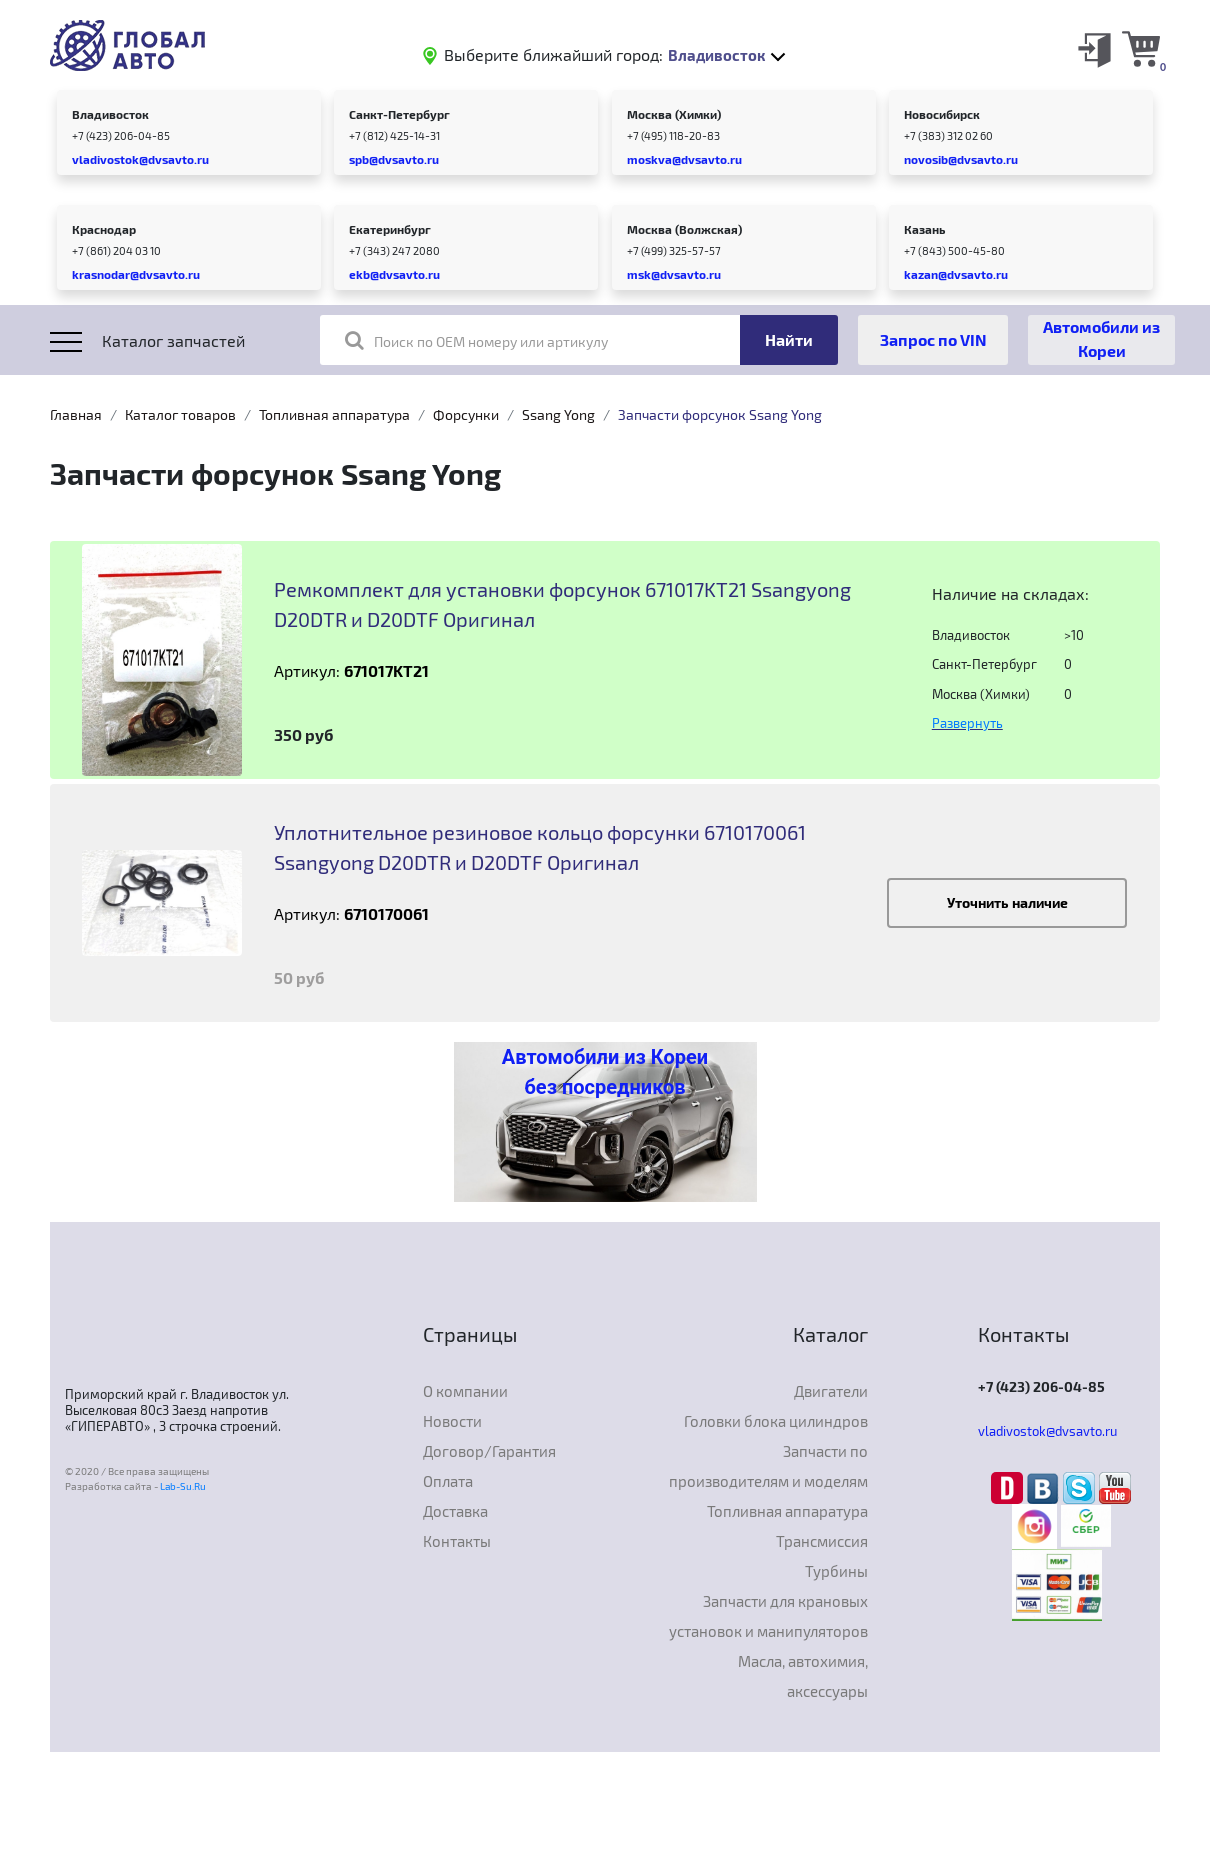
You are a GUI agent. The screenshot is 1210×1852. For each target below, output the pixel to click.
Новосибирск (942, 114)
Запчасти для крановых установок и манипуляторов (768, 1616)
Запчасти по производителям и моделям (768, 1466)
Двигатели (831, 1391)
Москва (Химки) (674, 114)
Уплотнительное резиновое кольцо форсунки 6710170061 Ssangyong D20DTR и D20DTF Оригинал (540, 847)
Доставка (455, 1511)
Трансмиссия (822, 1541)
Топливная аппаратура (334, 414)
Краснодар (104, 229)
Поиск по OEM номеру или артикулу (476, 340)
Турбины (836, 1571)
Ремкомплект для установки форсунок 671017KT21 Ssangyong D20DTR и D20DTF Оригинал (562, 604)
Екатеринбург (390, 229)
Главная (76, 414)
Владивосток (110, 114)
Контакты (457, 1541)
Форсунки (466, 414)
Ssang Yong (558, 414)
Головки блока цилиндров (776, 1421)
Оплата (448, 1481)
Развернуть (967, 723)
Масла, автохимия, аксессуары (803, 1676)
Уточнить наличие (1007, 902)
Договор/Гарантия (489, 1451)
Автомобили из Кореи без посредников (605, 1072)
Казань (924, 229)
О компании (465, 1391)
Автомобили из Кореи (1101, 338)
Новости (452, 1421)
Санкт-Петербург (399, 114)
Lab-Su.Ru (183, 1486)
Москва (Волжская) (684, 229)
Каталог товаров (180, 414)
